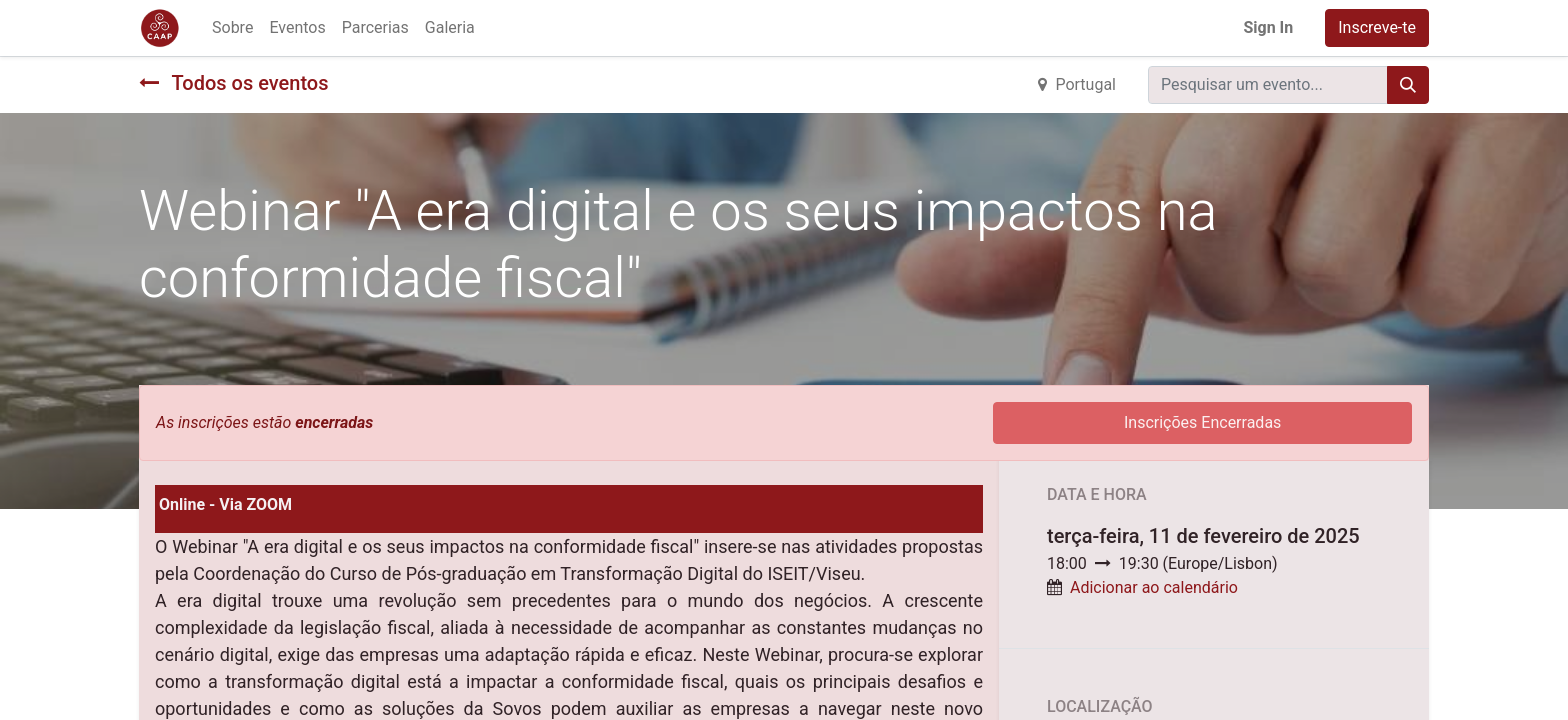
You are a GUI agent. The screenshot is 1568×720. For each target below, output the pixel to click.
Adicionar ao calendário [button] (1154, 587)
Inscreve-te (1377, 27)
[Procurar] (1408, 85)
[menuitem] (232, 28)
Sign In (1268, 27)
